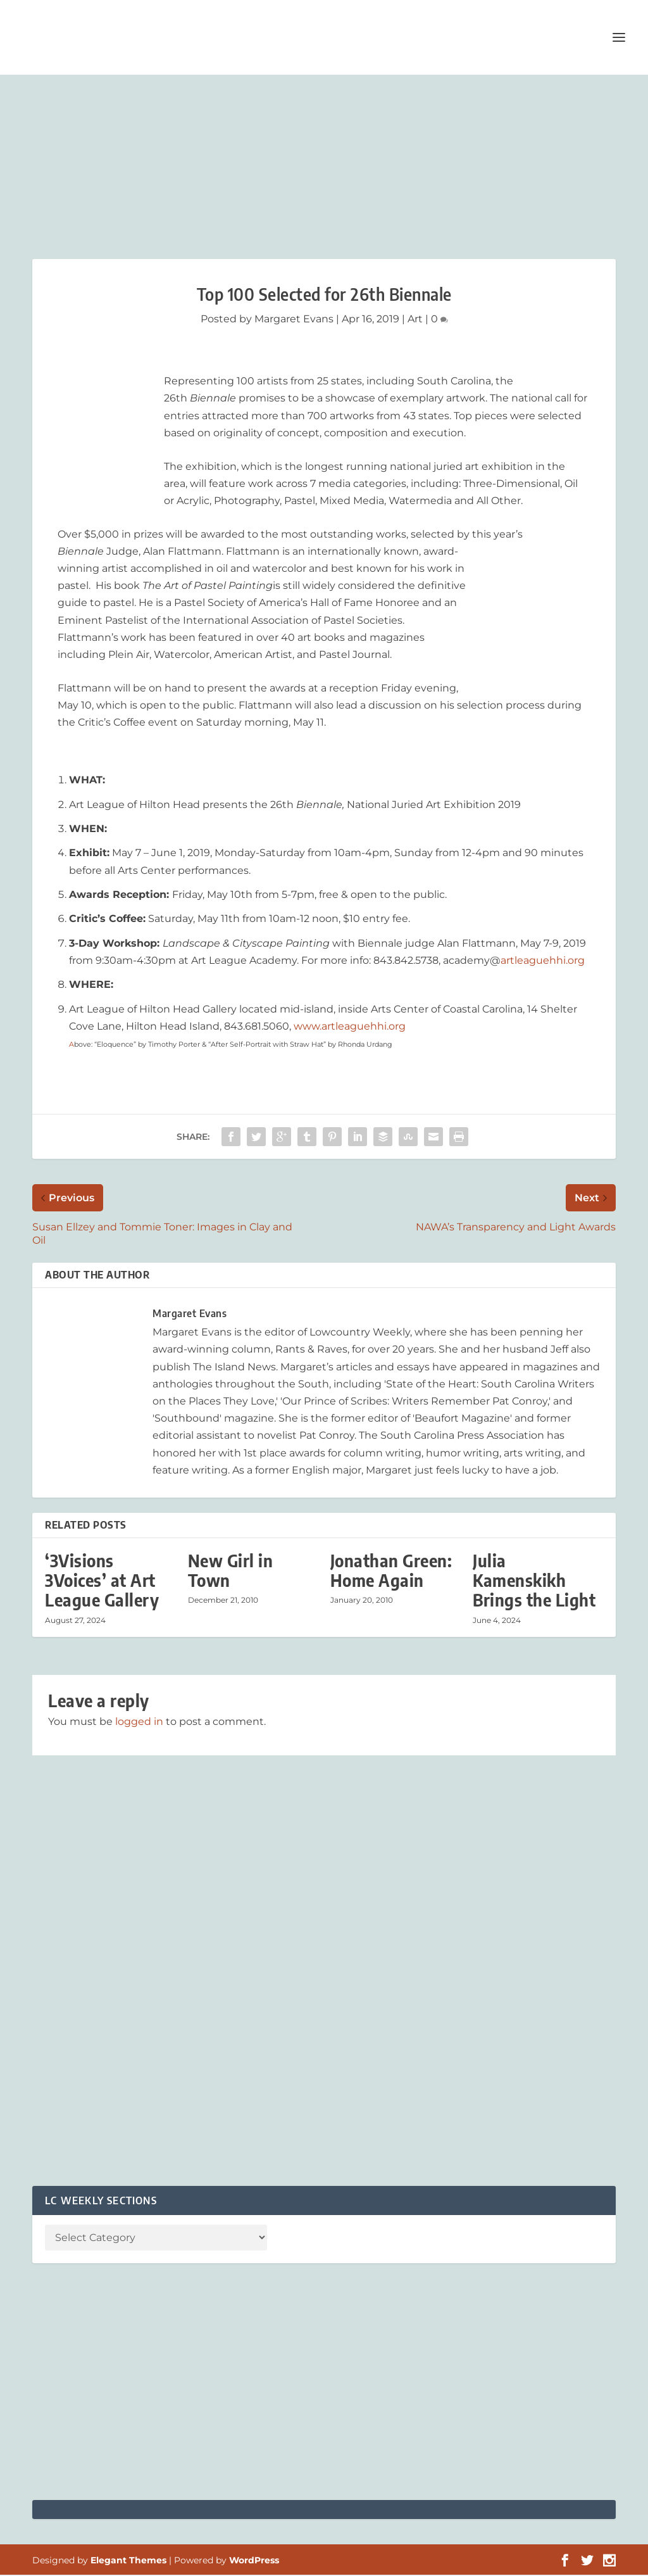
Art (415, 320)
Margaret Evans (293, 320)
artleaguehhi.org (543, 962)
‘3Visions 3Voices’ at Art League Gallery (102, 1581)
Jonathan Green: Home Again (391, 1571)
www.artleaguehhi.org (350, 1027)
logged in (139, 1722)
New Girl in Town (230, 1571)
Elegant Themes (128, 2561)
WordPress (254, 2561)
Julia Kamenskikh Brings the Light (534, 1581)
